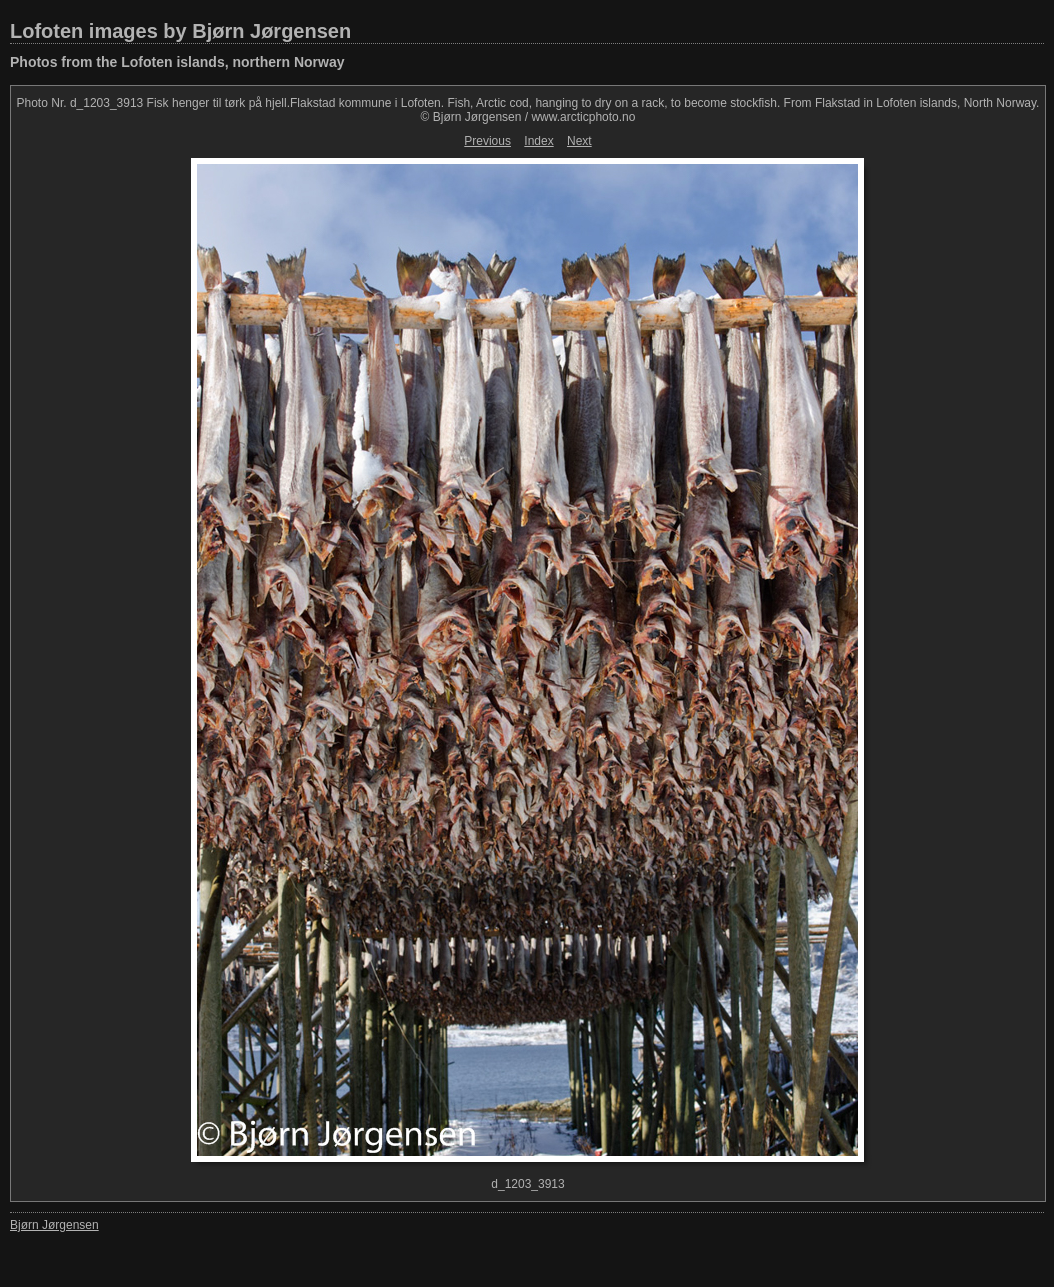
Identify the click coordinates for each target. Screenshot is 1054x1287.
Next (579, 141)
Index (538, 141)
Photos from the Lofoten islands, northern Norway (177, 62)
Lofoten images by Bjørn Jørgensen (180, 31)
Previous (487, 141)
